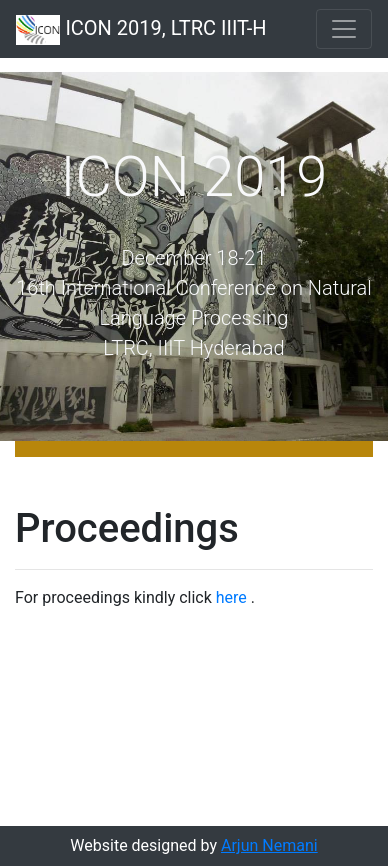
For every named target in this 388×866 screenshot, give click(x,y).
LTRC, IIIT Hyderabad (193, 348)
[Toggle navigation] (344, 29)
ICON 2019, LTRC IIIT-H (141, 30)
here (231, 597)
